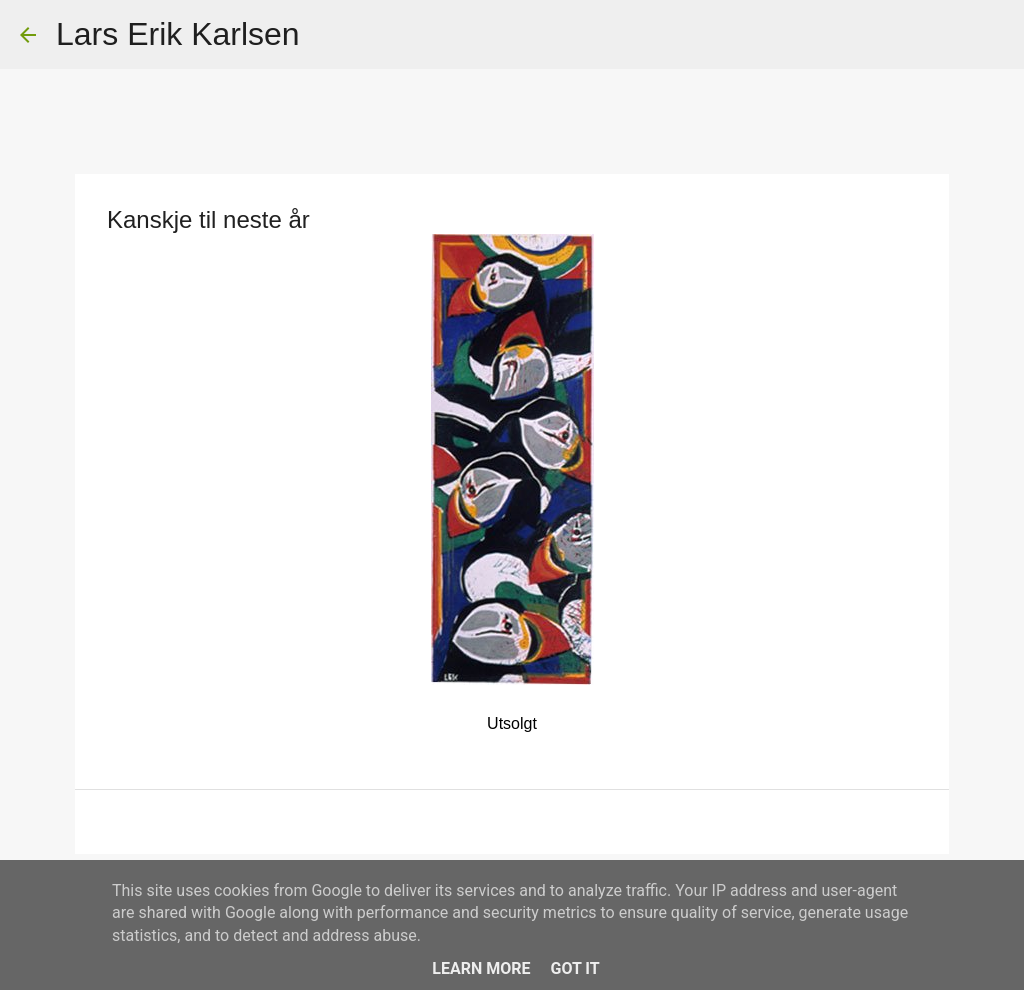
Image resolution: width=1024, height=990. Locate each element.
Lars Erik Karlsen (178, 34)
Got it (574, 968)
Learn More (481, 968)
